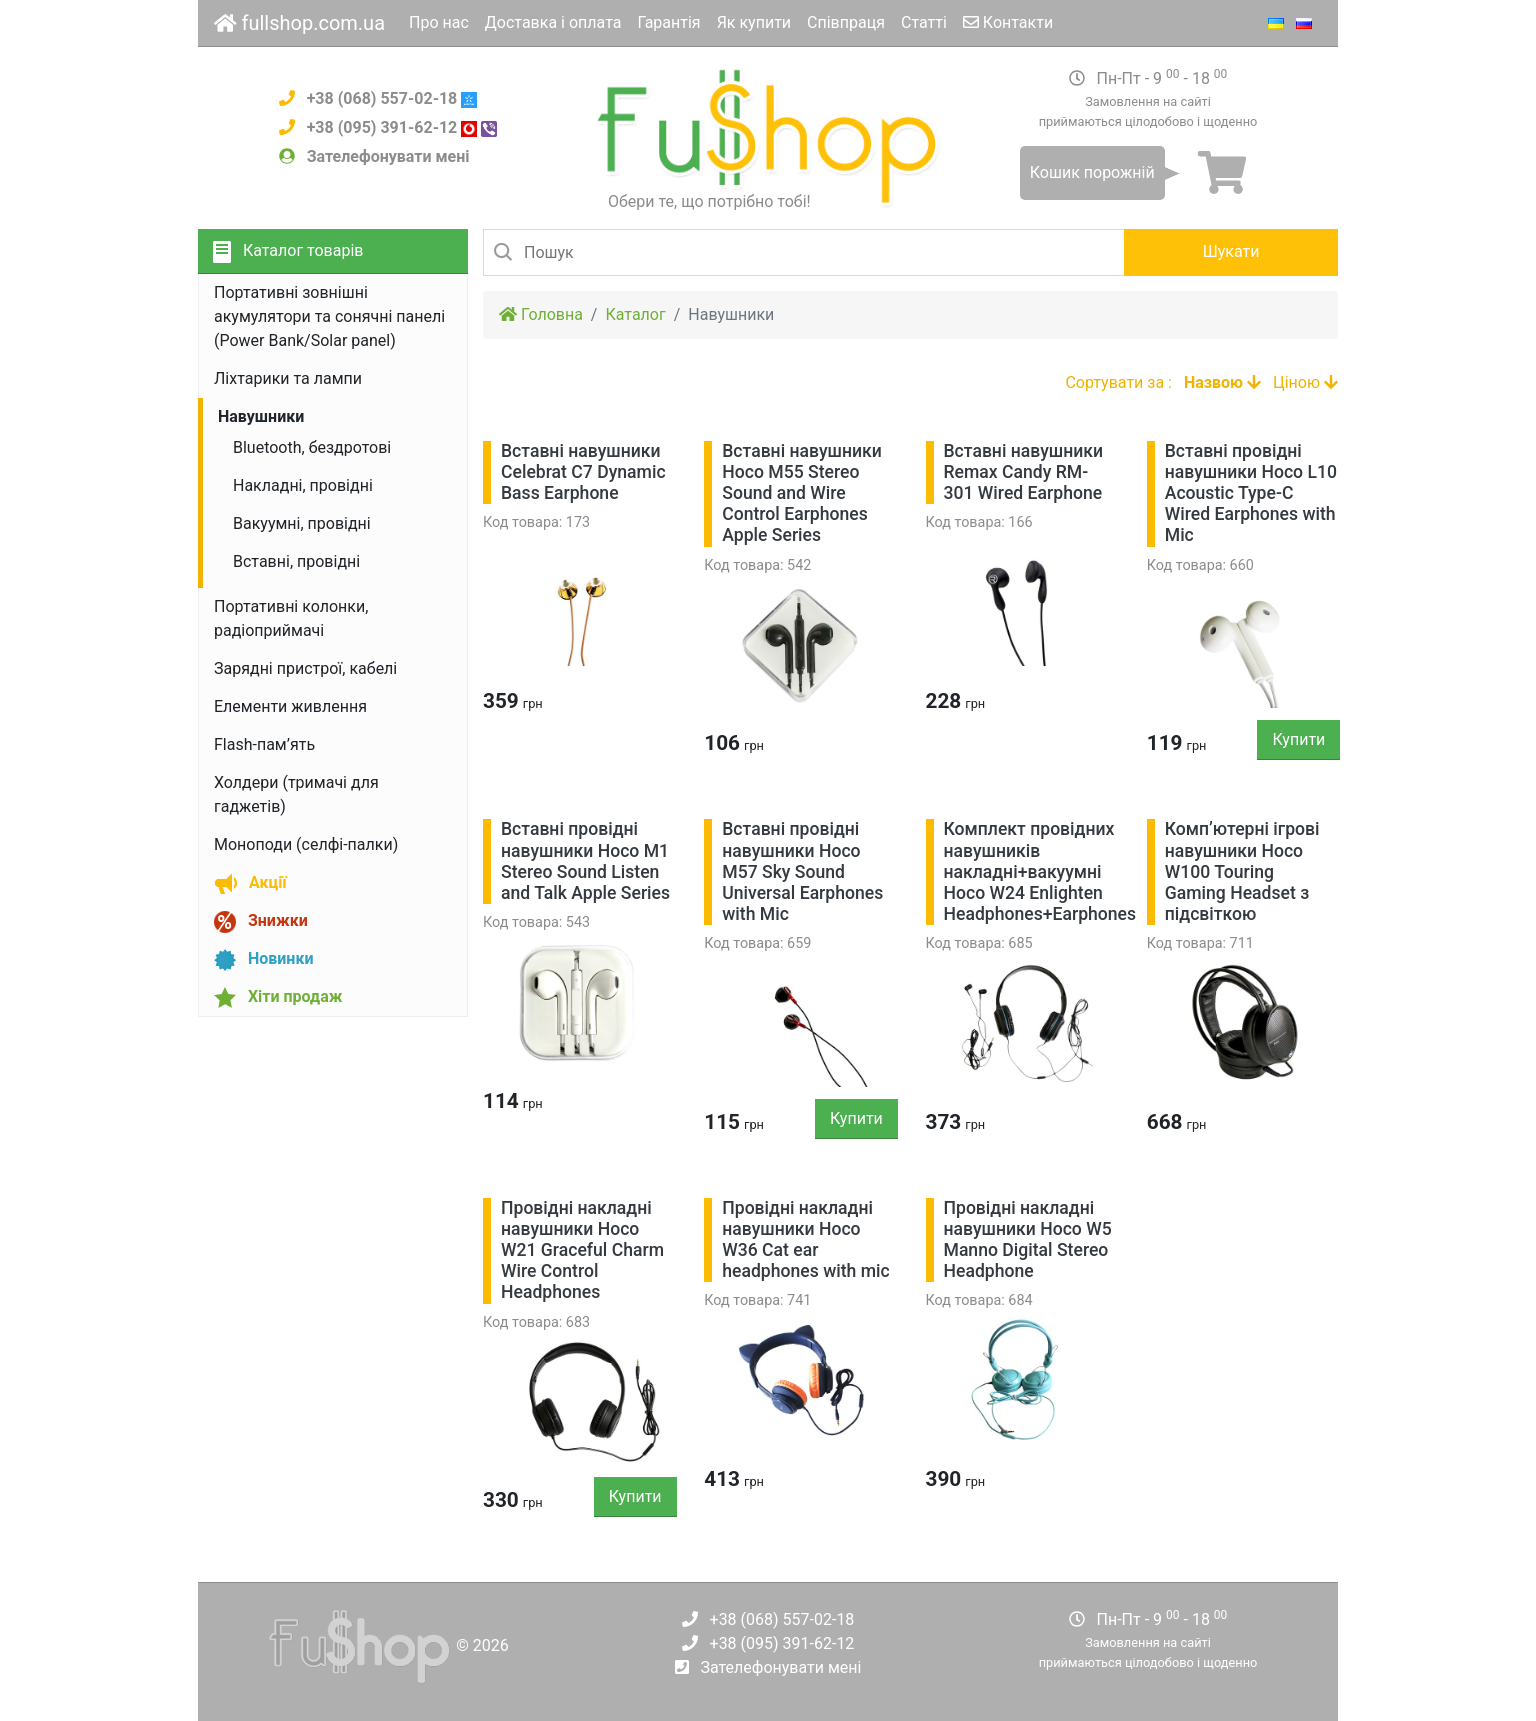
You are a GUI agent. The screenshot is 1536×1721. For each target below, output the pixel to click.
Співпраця (846, 22)
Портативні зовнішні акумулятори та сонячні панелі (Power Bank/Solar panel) (329, 316)
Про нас (439, 22)
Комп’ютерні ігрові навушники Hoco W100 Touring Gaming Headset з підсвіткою (1242, 871)
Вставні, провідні (296, 561)
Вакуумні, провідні (302, 523)
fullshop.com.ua (299, 23)
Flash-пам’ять (264, 744)
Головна (541, 314)
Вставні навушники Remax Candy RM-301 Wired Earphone (1024, 472)
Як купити (754, 22)
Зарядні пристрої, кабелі (305, 668)
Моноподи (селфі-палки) (306, 844)
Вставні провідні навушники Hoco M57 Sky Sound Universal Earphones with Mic (802, 871)
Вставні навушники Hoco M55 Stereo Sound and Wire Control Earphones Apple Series (802, 493)
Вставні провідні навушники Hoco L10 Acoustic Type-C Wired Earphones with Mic (1251, 493)
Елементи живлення (290, 706)
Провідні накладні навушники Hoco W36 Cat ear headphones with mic (805, 1239)
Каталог (635, 314)
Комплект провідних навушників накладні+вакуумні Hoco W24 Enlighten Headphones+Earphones (1040, 871)
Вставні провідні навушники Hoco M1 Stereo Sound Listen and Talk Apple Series (585, 860)
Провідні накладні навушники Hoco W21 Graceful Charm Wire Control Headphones (582, 1250)
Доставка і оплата (553, 22)
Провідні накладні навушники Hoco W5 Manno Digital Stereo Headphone (1028, 1239)
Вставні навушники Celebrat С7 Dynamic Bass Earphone (583, 472)
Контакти (1008, 22)
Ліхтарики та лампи (288, 378)
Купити (1298, 739)
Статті (924, 22)
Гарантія (668, 22)
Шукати (1231, 251)
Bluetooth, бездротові (312, 447)
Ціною (1305, 382)
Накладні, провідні (303, 485)
